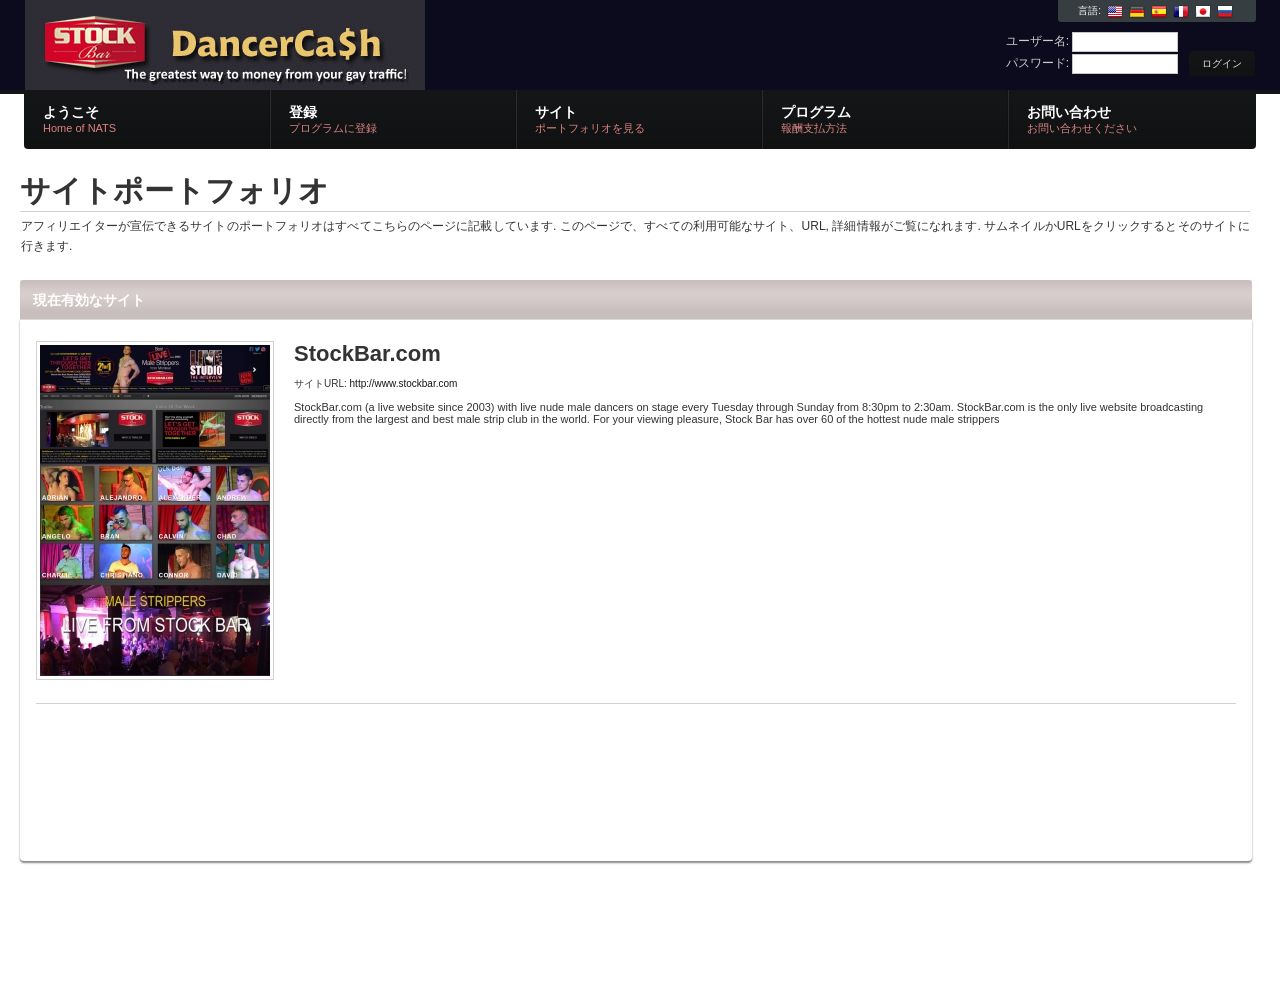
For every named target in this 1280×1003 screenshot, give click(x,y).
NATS (262, 46)
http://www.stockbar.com (404, 383)
